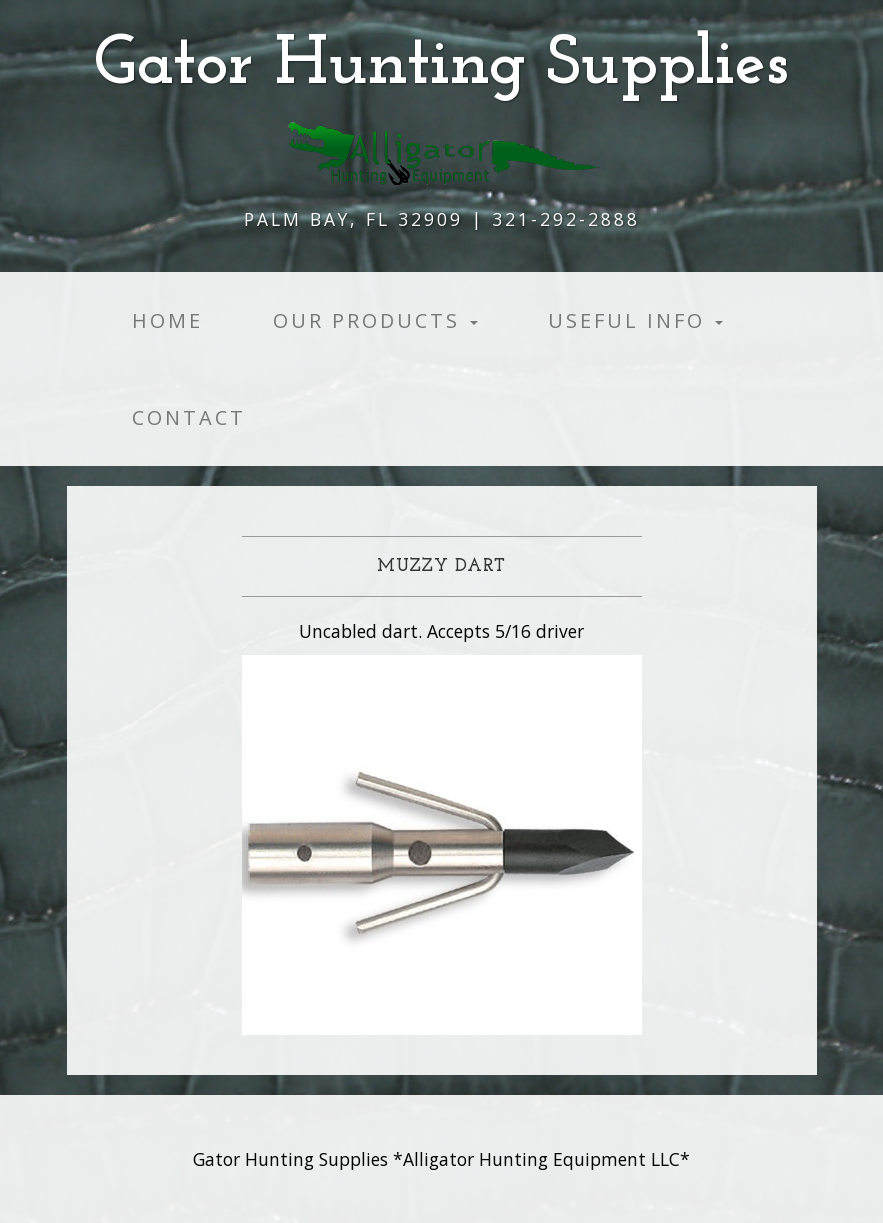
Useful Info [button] (635, 320)
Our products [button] (375, 320)
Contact (189, 417)
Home (167, 320)
